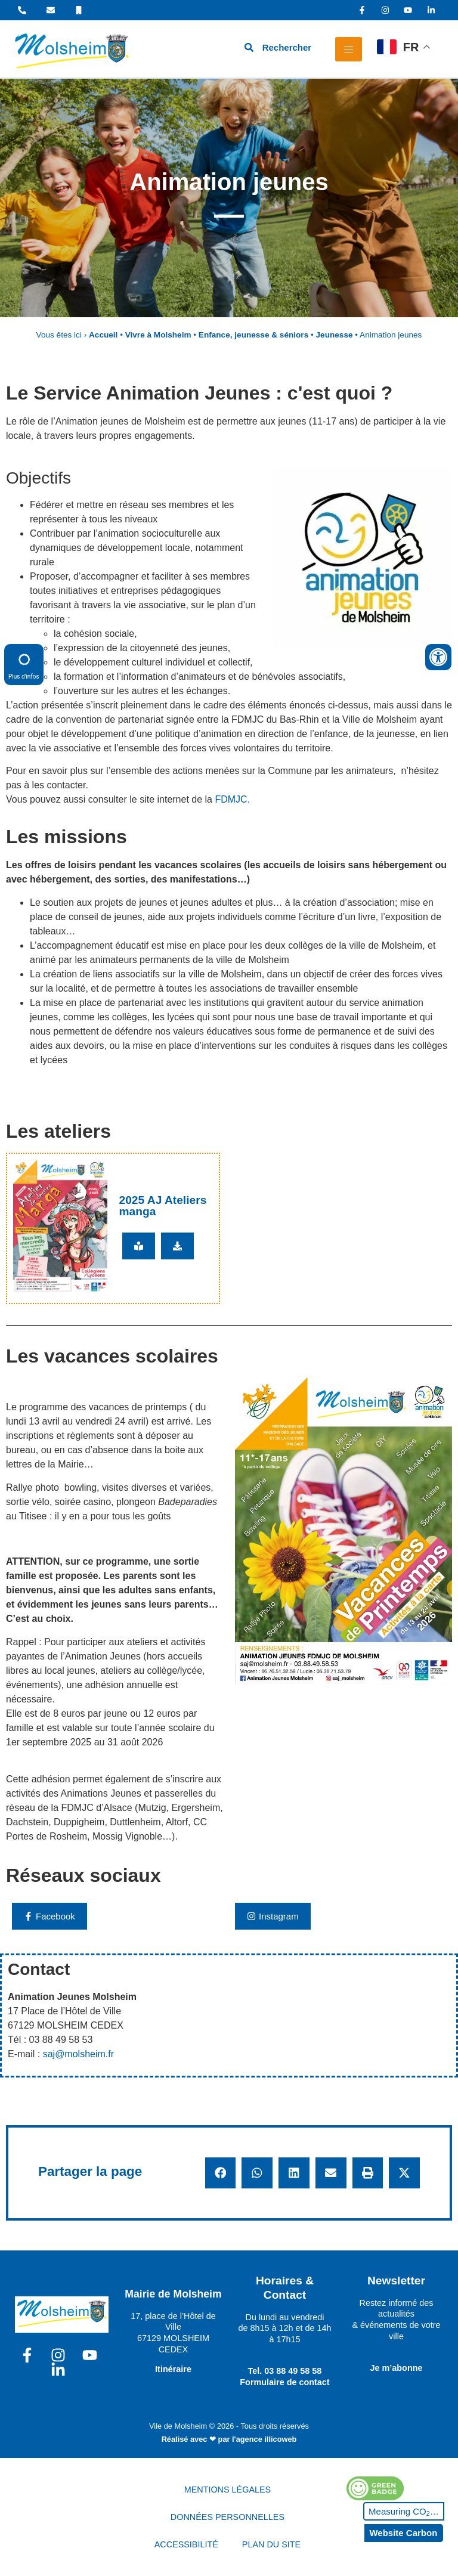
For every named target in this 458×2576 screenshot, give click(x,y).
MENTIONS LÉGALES (227, 2489)
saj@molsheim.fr (78, 2054)
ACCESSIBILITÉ (186, 2544)
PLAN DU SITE (271, 2544)
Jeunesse (334, 334)
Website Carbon (403, 2533)
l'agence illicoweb (264, 2439)
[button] (220, 2172)
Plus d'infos (23, 664)
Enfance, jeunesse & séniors (253, 334)
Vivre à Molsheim (158, 334)
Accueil (103, 334)
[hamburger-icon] (348, 49)
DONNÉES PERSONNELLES (227, 2517)
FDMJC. (232, 799)
